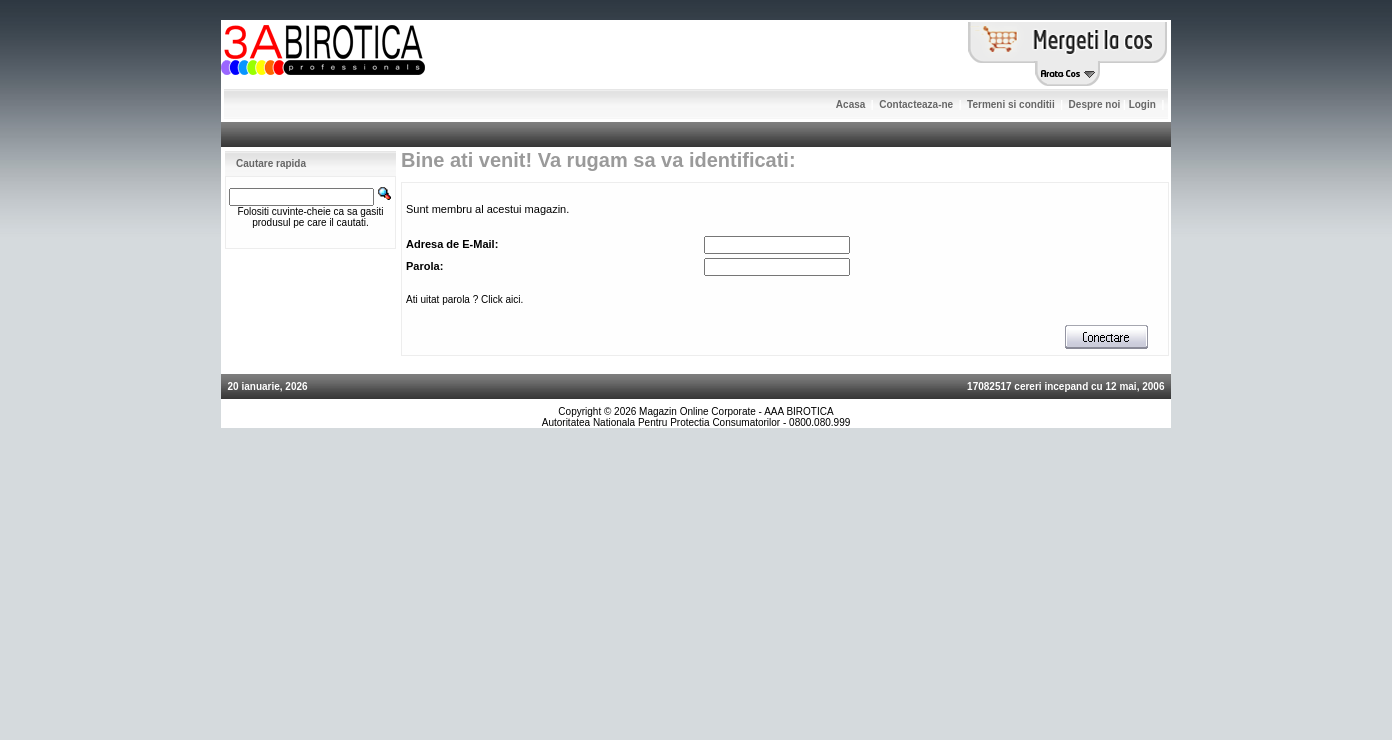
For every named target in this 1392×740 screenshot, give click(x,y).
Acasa (850, 104)
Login (1142, 104)
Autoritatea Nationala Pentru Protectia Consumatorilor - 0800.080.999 (696, 422)
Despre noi (1095, 104)
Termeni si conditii (1011, 104)
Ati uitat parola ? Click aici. (464, 299)
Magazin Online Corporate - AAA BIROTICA (736, 411)
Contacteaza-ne (916, 104)
